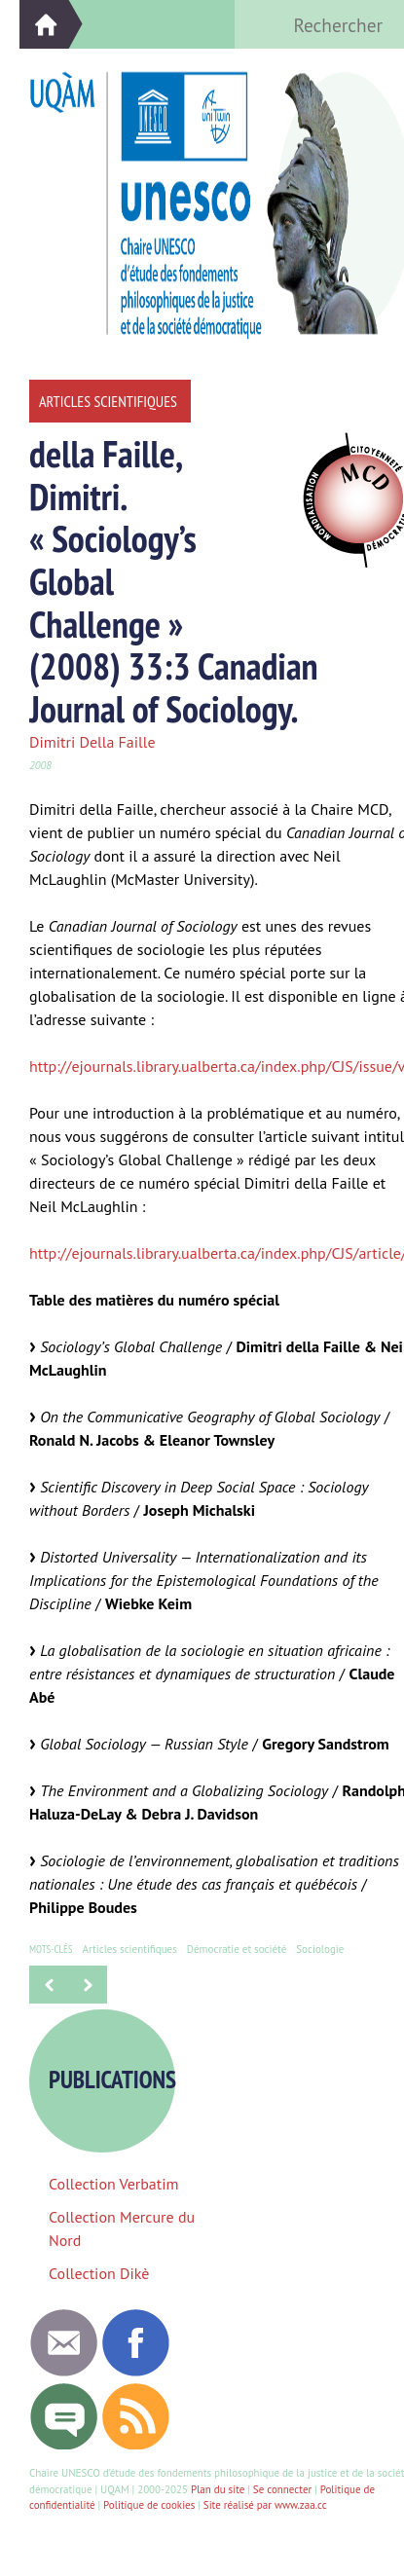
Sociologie (320, 1949)
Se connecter (282, 2489)
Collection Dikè (99, 2273)
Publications (120, 2079)
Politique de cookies (149, 2505)
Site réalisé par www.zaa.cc (265, 2505)
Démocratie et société (236, 1949)
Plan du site (217, 2489)
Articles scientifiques (130, 1949)
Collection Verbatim (114, 2183)
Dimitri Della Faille (92, 742)
